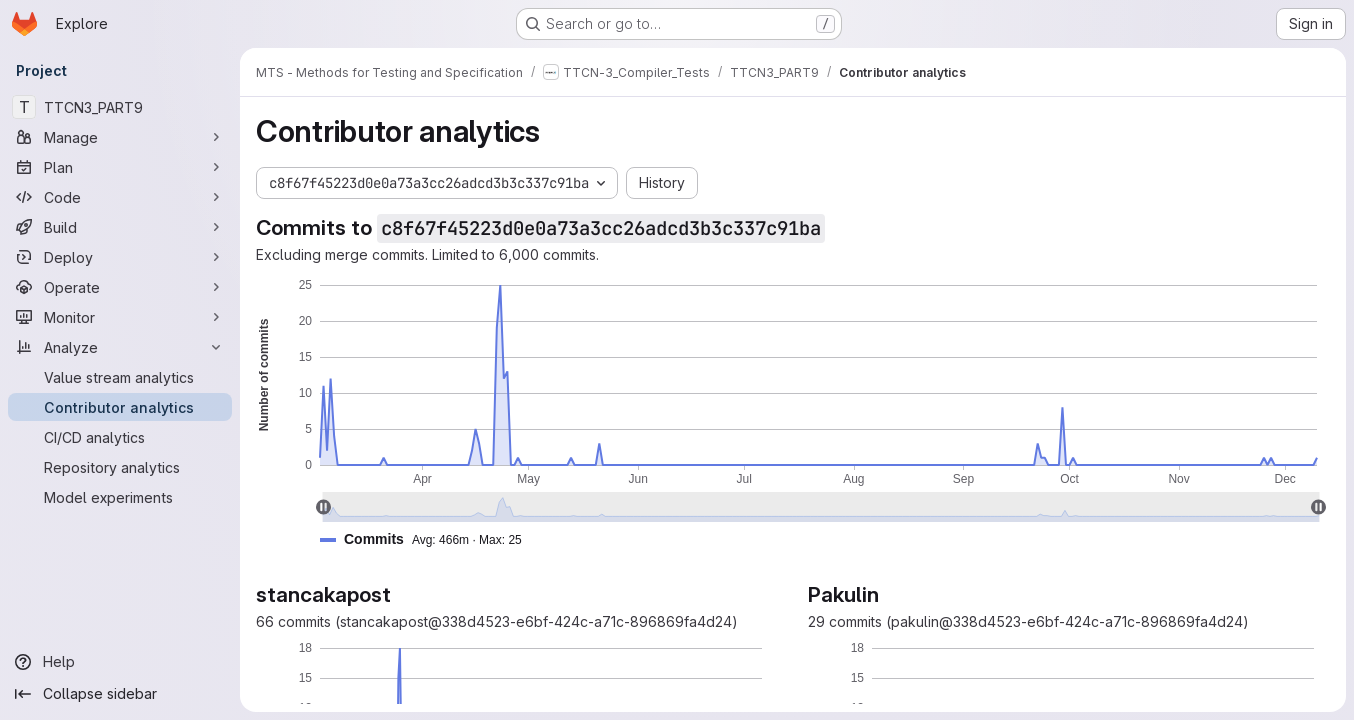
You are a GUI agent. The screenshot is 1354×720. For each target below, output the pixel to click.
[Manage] (120, 137)
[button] (429, 539)
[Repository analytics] (120, 467)
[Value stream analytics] (120, 377)
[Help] (120, 662)
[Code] (120, 197)
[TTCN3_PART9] (120, 107)
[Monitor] (120, 317)
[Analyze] (120, 347)
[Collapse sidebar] (120, 694)
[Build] (120, 227)
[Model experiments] (120, 497)
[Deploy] (120, 257)
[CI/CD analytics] (120, 437)
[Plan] (120, 167)
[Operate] (120, 287)
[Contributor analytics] (120, 407)
